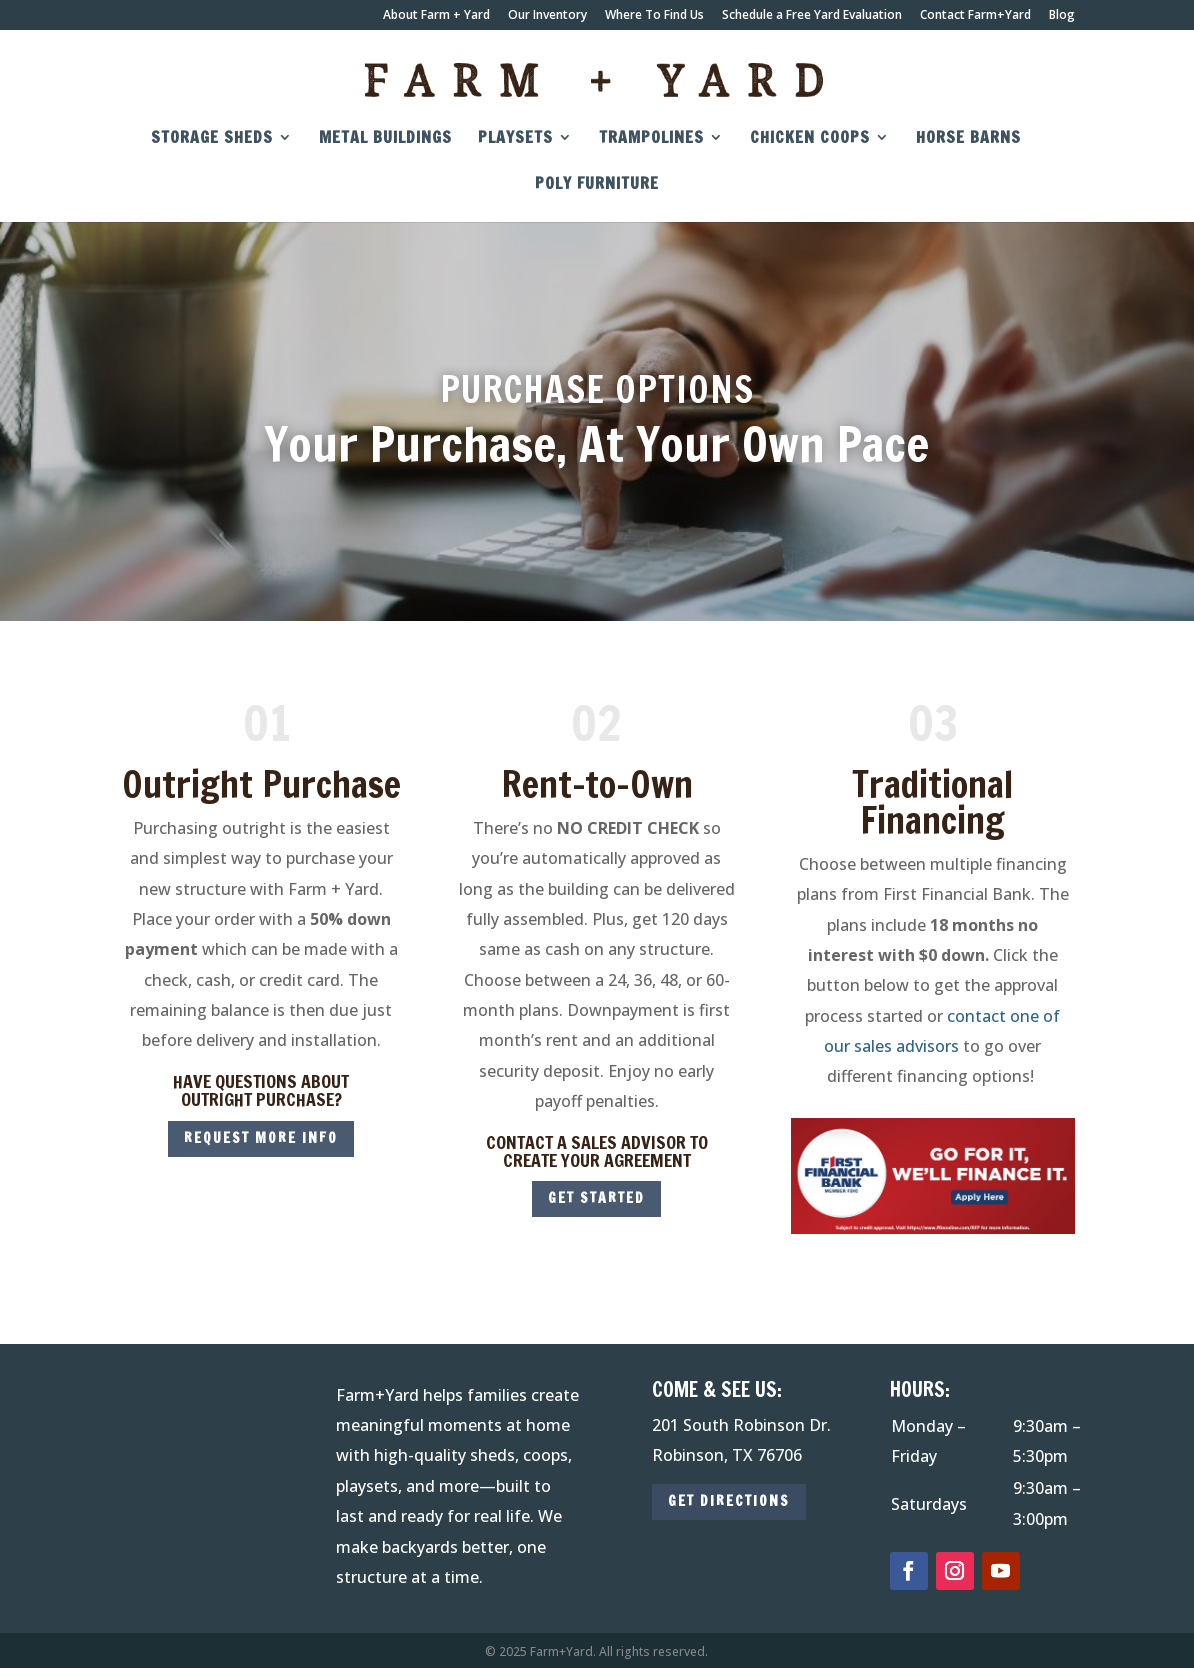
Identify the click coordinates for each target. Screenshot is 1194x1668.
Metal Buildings (385, 139)
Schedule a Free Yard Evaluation (812, 16)
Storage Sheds (212, 139)
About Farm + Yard (436, 16)
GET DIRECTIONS (729, 1501)
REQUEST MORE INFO (261, 1138)
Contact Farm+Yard (975, 16)
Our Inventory (547, 16)
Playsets (515, 139)
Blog (1062, 16)
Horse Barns (968, 139)
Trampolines (651, 139)
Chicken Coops (810, 139)
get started (596, 1198)
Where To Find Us (654, 16)
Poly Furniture (597, 185)
